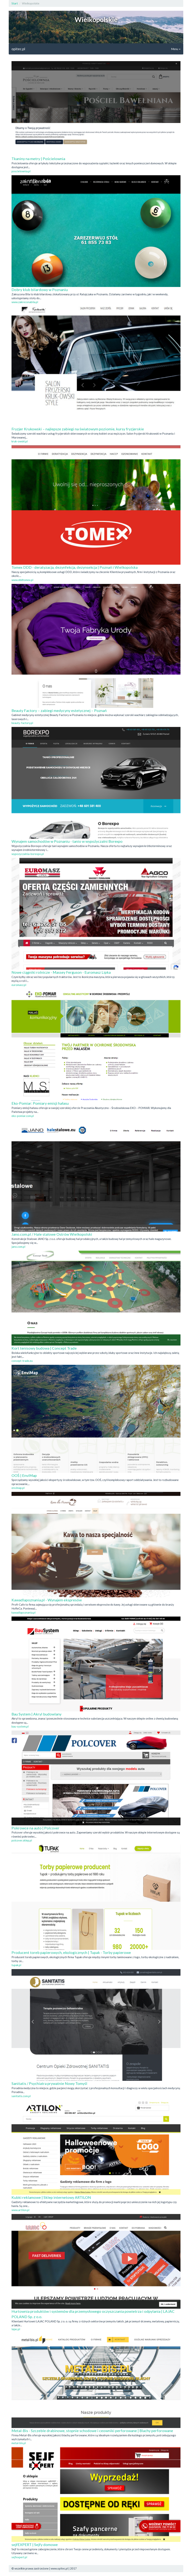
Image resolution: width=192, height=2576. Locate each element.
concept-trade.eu (22, 1360)
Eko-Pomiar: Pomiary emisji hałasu (40, 1103)
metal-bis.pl (19, 2443)
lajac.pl (16, 2329)
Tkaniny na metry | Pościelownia (38, 158)
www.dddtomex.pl (22, 580)
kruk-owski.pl (20, 441)
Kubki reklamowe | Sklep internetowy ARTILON (51, 2197)
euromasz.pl (19, 984)
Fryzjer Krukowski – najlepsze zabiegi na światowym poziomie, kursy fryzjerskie (78, 429)
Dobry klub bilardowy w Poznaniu (40, 289)
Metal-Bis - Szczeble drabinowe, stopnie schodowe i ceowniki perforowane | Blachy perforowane (92, 2430)
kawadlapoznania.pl (23, 1612)
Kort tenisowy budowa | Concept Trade (44, 1348)
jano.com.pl (18, 1246)
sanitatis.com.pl (21, 2096)
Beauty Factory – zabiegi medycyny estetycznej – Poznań (59, 710)
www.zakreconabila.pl (25, 302)
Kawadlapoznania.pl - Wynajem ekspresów (47, 1600)
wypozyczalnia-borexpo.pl (28, 854)
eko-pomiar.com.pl (23, 1115)
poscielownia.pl (21, 171)
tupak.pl (16, 1965)
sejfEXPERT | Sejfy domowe (35, 2544)
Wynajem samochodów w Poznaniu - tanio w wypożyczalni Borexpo (67, 841)
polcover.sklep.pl (22, 1840)
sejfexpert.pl (19, 2557)
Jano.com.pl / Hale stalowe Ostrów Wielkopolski (52, 1234)
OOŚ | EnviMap (24, 1475)
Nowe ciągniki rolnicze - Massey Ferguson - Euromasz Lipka (61, 972)
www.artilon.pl (20, 2210)
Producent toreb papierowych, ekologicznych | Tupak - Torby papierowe (71, 1952)
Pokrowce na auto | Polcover (35, 1828)
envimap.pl (18, 1487)
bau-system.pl (20, 1726)
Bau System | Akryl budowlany (36, 1714)
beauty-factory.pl (22, 723)
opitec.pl (18, 49)
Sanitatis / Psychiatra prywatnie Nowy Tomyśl (49, 2083)
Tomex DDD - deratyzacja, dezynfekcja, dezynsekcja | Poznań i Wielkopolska (75, 567)
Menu (175, 49)
